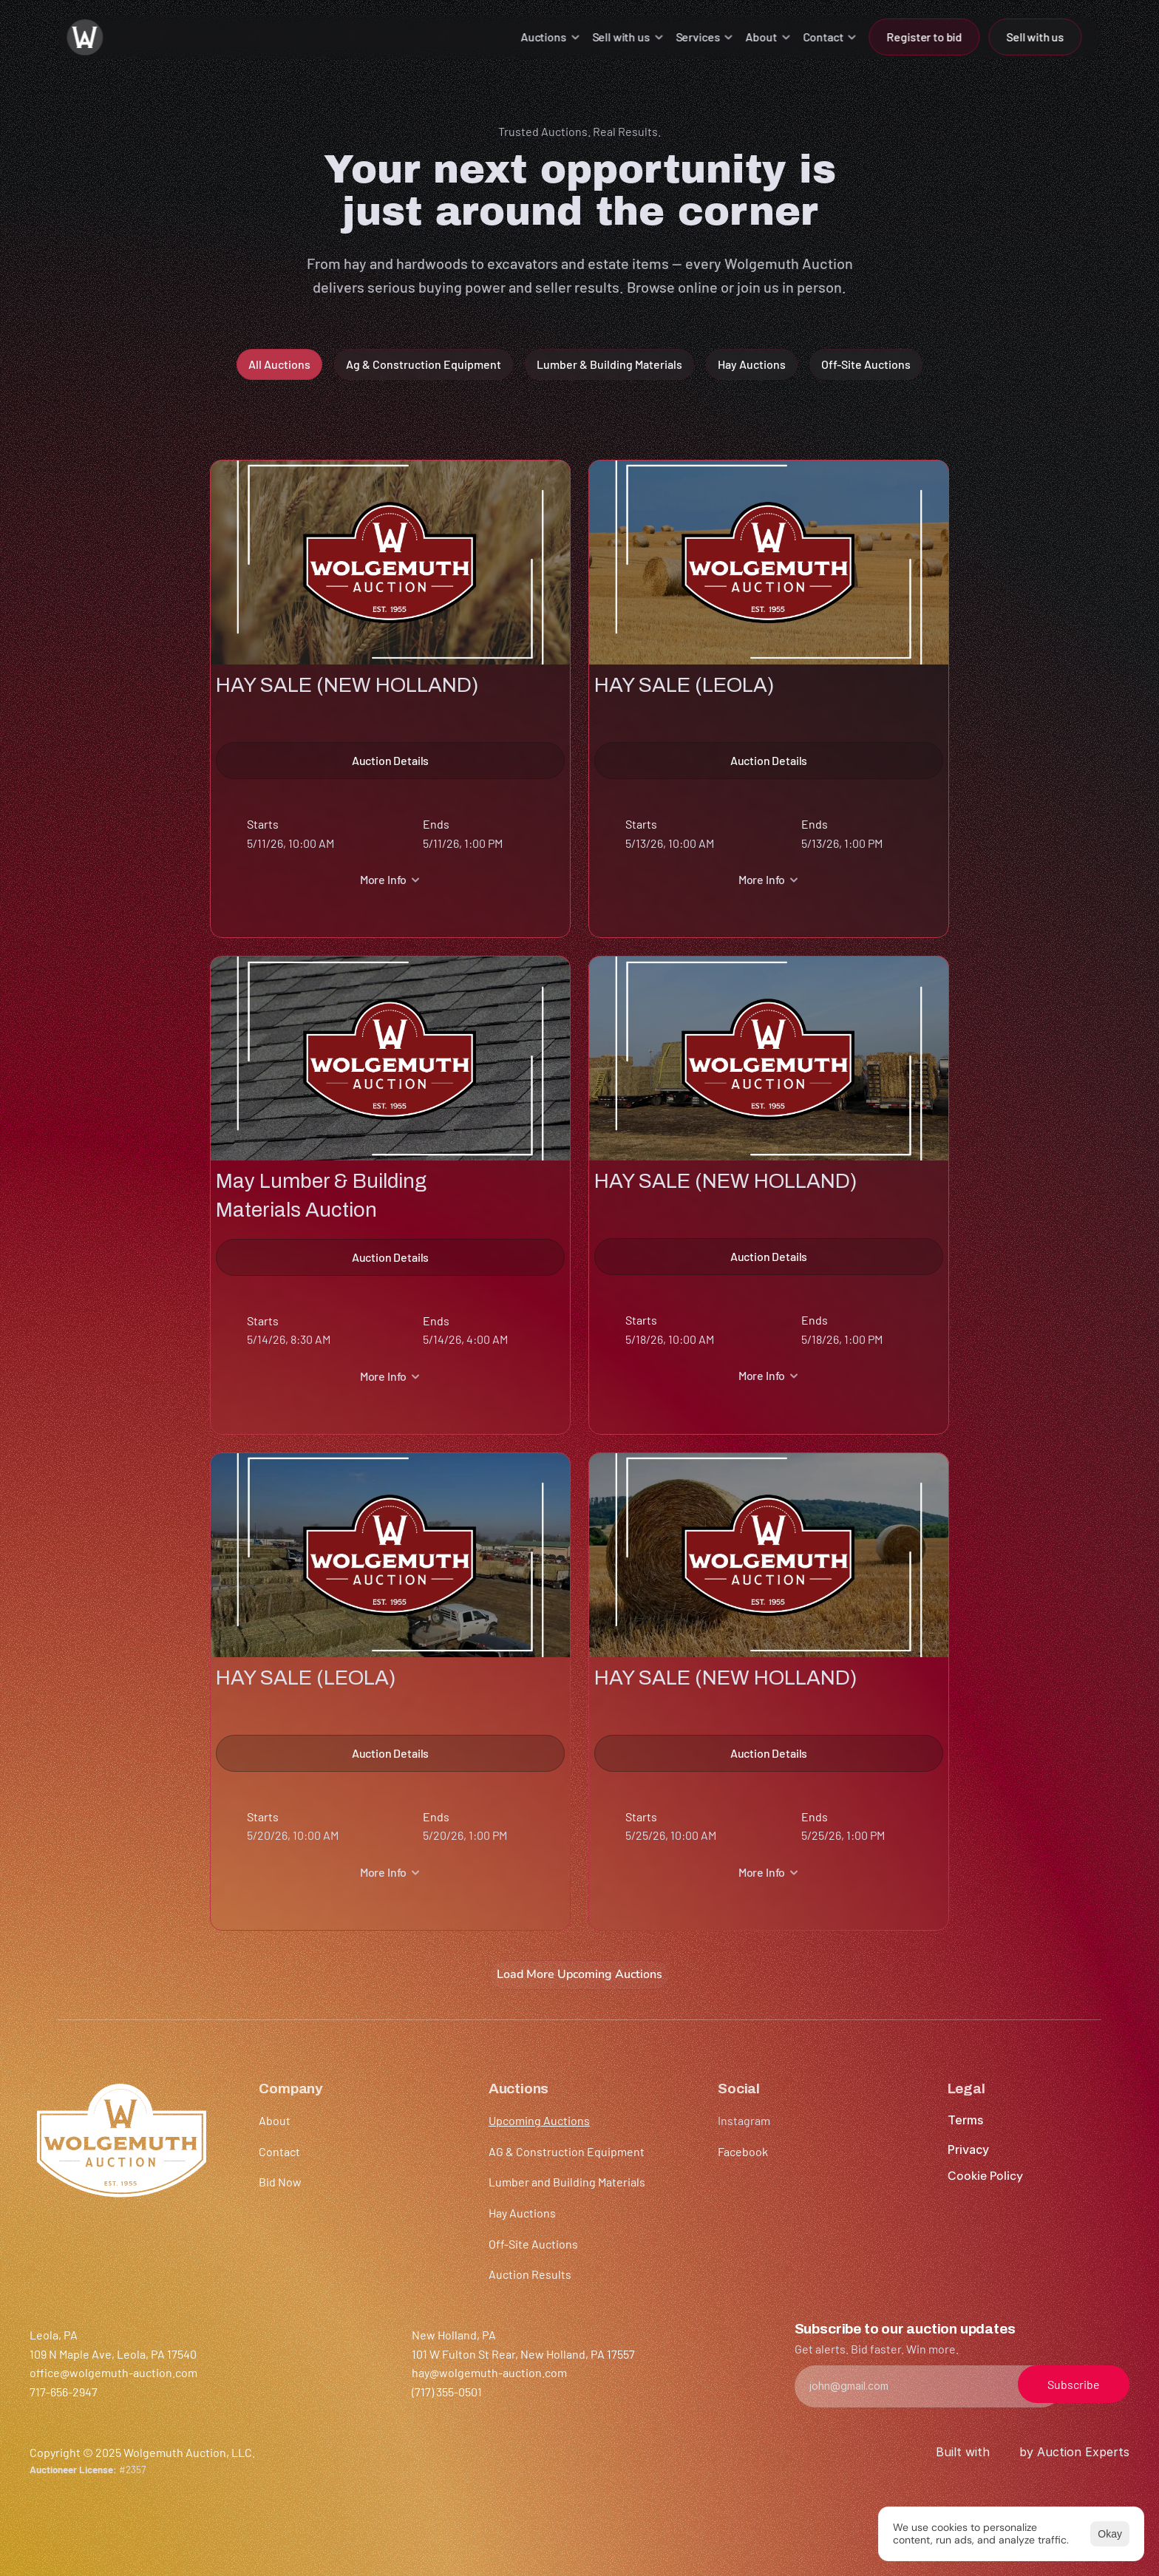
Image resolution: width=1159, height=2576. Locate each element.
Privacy (968, 2149)
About (274, 2120)
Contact (279, 2151)
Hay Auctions (522, 2213)
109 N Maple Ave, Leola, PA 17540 (113, 2354)
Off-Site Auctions (533, 2244)
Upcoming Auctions (539, 2120)
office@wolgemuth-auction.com (113, 2372)
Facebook (743, 2151)
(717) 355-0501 (447, 2392)
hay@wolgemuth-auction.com (489, 2372)
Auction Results (530, 2274)
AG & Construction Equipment (567, 2151)
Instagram (744, 2120)
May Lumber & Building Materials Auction (321, 1195)
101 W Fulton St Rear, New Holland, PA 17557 (523, 2354)
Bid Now (280, 2182)
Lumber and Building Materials (567, 2182)
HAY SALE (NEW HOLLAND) (347, 684)
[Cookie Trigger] (985, 2176)
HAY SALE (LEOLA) (684, 684)
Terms (965, 2120)
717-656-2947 (64, 2392)
